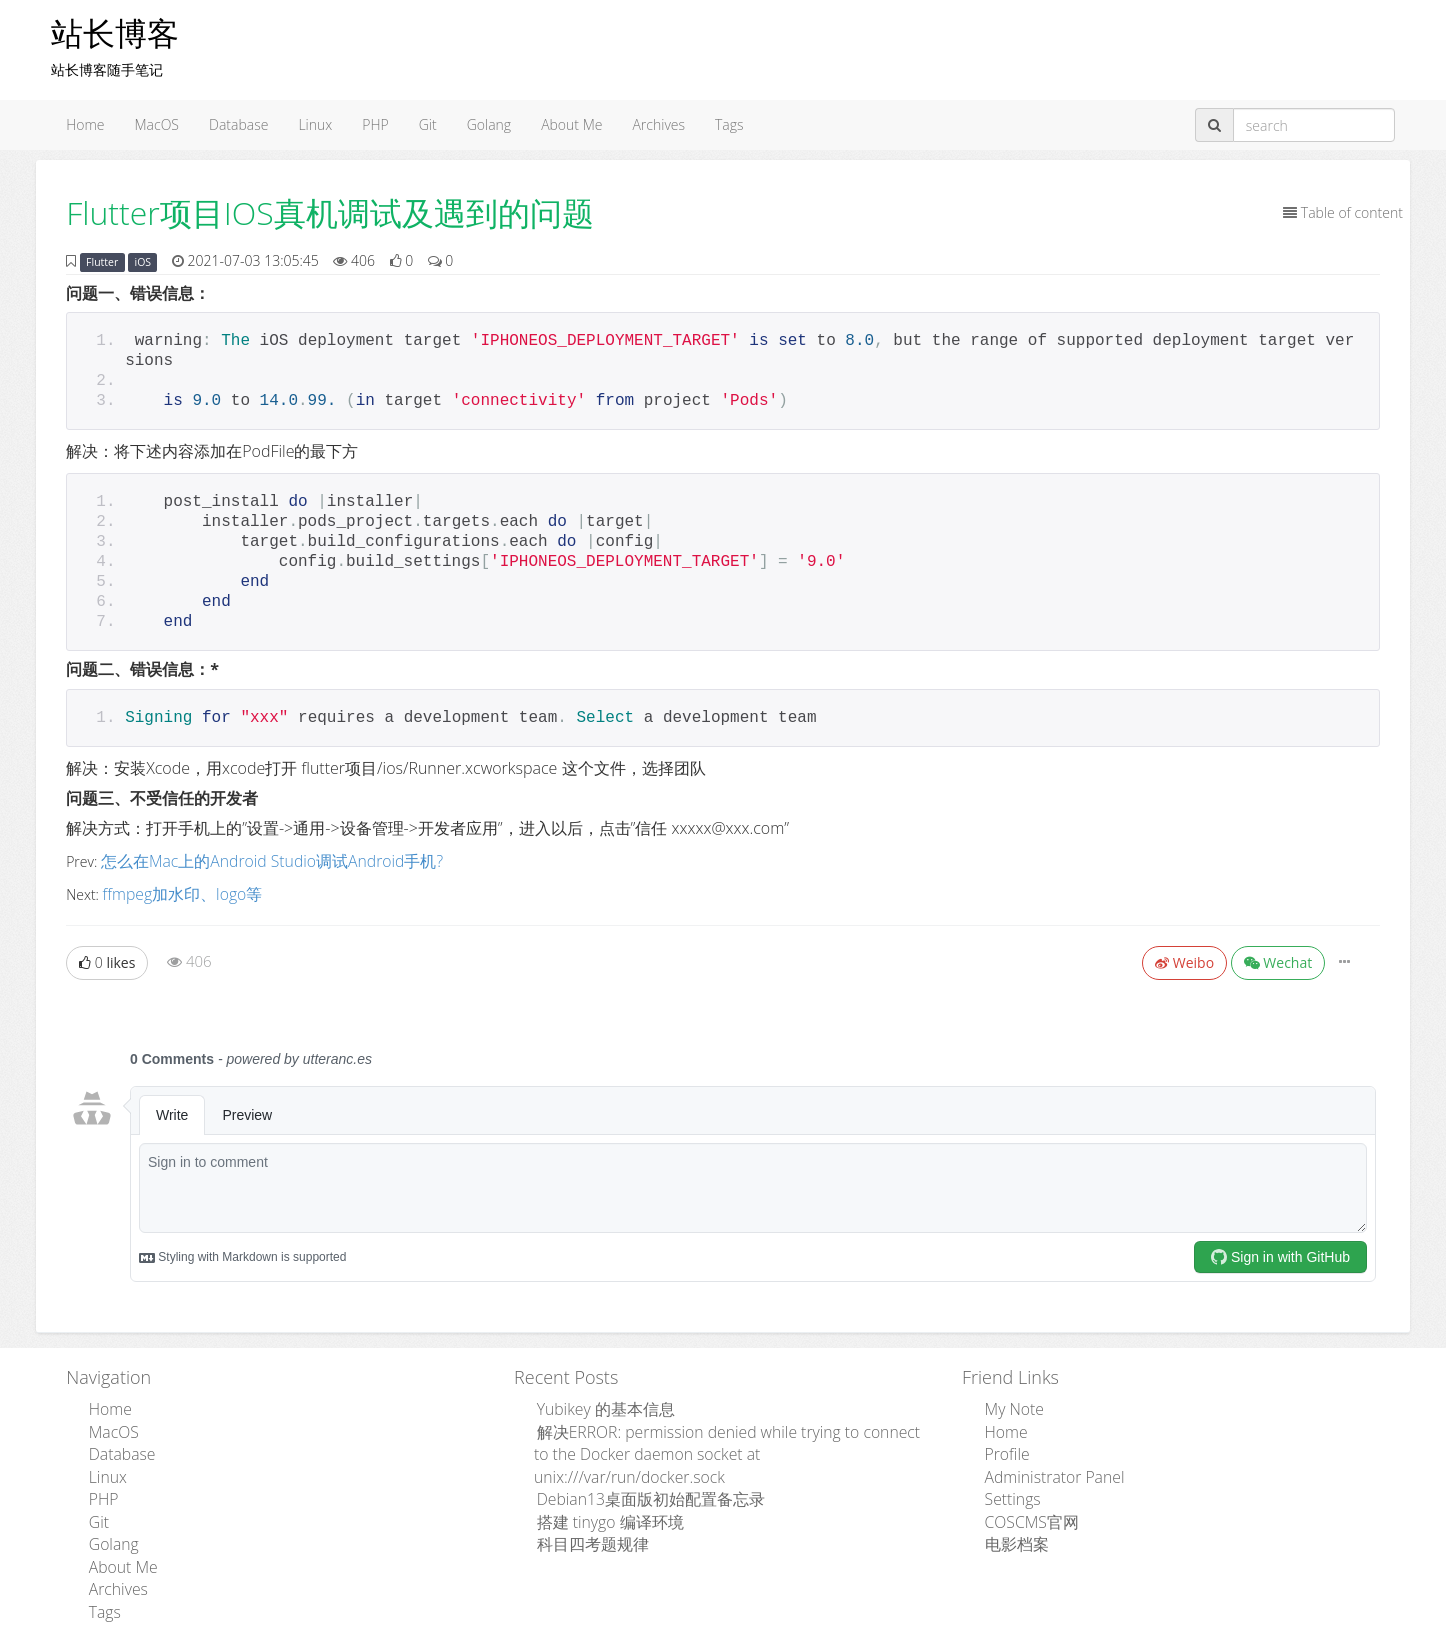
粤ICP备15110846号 (865, 1615)
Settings (1007, 1482)
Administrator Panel (1044, 1462)
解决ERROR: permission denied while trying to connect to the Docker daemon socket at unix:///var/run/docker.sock (724, 1432)
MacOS (157, 124)
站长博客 (115, 32)
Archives (658, 124)
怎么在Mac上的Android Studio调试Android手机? (252, 859)
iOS (143, 262)
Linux (315, 124)
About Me (571, 124)
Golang (489, 124)
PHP (375, 124)
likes (107, 957)
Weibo (1184, 957)
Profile (1002, 1442)
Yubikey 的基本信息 (595, 1402)
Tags (729, 124)
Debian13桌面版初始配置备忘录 (634, 1462)
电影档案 (1010, 1522)
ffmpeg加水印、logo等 (173, 889)
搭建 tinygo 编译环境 (598, 1482)
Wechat (1278, 957)
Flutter (102, 262)
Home (85, 124)
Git (428, 124)
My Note (1008, 1402)
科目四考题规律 (583, 1502)
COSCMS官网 (1023, 1502)
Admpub (649, 1615)
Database (238, 124)
